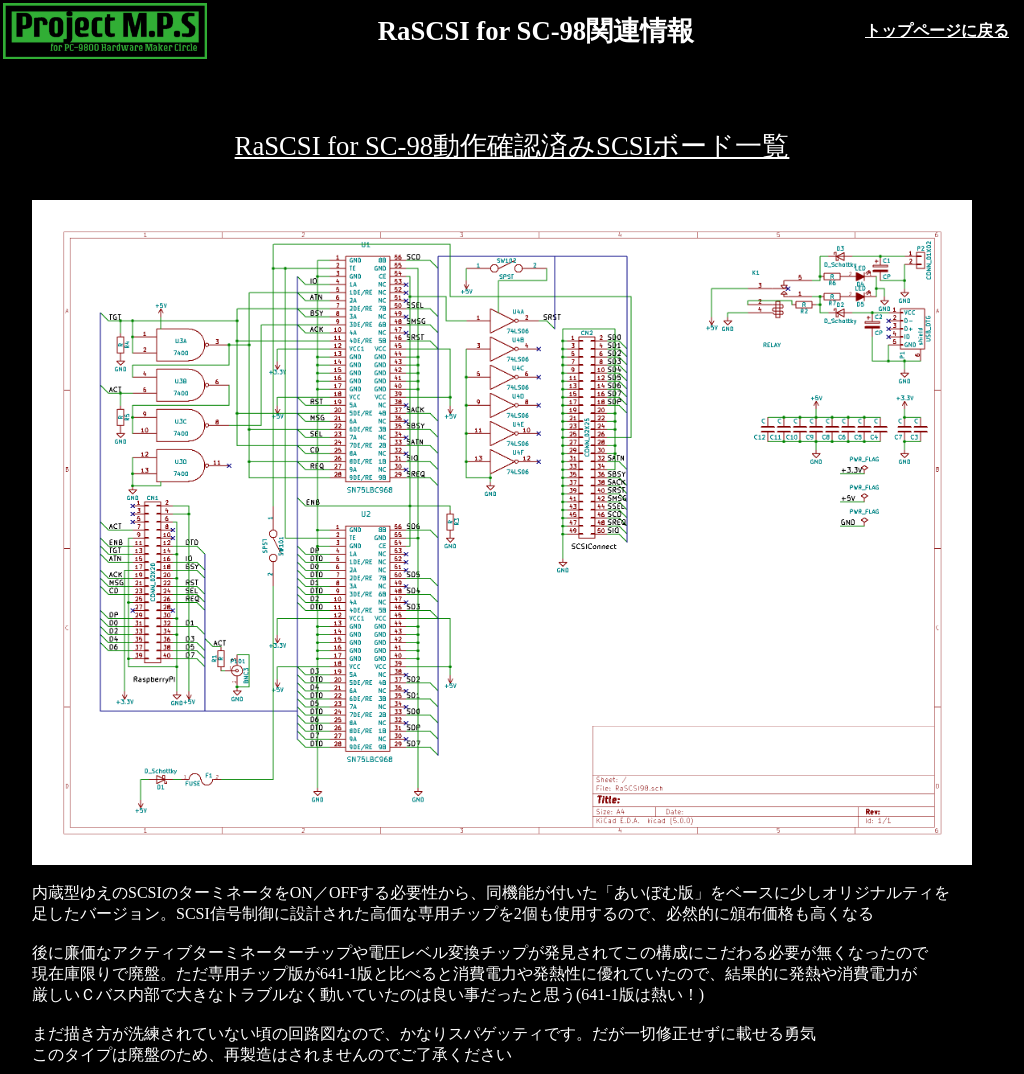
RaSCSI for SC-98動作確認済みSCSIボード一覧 (512, 146)
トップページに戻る (937, 30)
